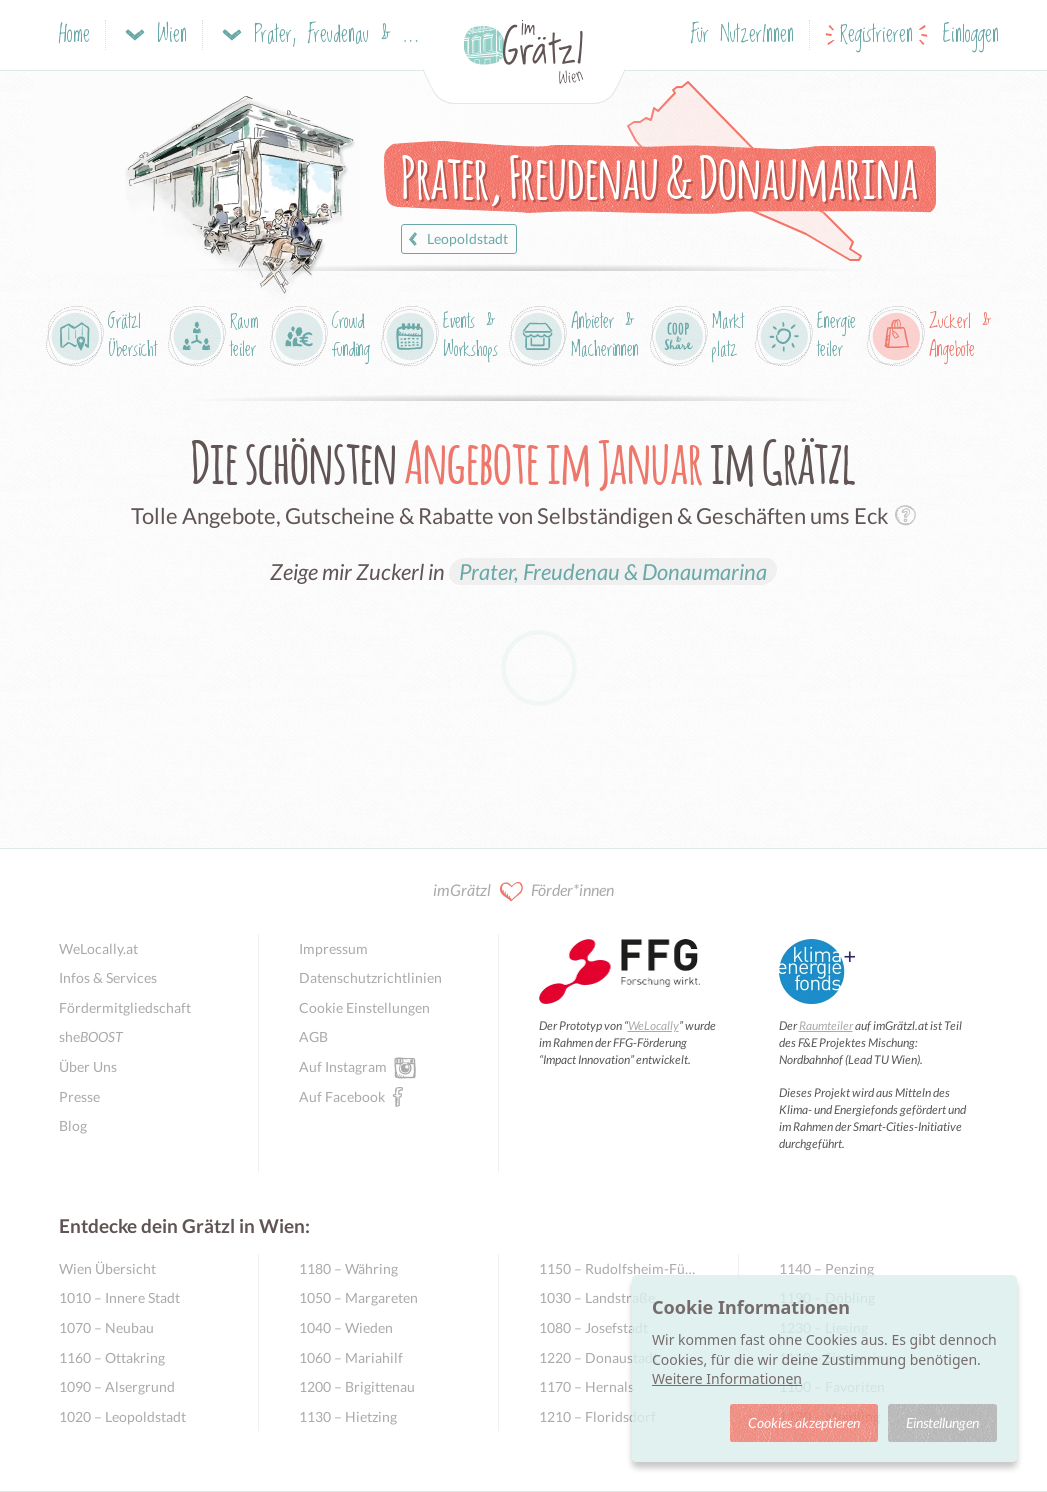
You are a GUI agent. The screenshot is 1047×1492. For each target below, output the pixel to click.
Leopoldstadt (455, 239)
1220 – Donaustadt (598, 1357)
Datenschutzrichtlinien (370, 977)
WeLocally (653, 1025)
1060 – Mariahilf (351, 1357)
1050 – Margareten (358, 1297)
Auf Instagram (343, 1066)
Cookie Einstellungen (364, 1007)
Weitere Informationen (727, 1378)
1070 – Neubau (106, 1327)
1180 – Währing (348, 1268)
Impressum (333, 948)
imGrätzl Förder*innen (523, 891)
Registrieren (876, 35)
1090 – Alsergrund (117, 1386)
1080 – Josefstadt (593, 1327)
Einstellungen (942, 1422)
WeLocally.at (98, 948)
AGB (313, 1036)
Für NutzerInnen (742, 35)
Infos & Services (108, 977)
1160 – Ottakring (112, 1357)
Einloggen (971, 35)
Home (74, 35)
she (91, 1036)
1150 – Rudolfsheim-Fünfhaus (618, 1268)
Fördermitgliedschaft (125, 1007)
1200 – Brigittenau (357, 1386)
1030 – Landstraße (597, 1297)
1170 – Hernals (586, 1386)
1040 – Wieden (346, 1327)
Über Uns (88, 1066)
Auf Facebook (342, 1096)
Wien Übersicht (107, 1268)
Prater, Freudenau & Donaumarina (613, 571)
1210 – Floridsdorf (597, 1416)
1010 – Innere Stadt (119, 1297)
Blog (73, 1125)
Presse (79, 1096)
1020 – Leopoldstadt (122, 1416)
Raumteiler (826, 1025)
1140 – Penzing (826, 1268)
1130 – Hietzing (348, 1416)
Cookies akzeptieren (804, 1422)
